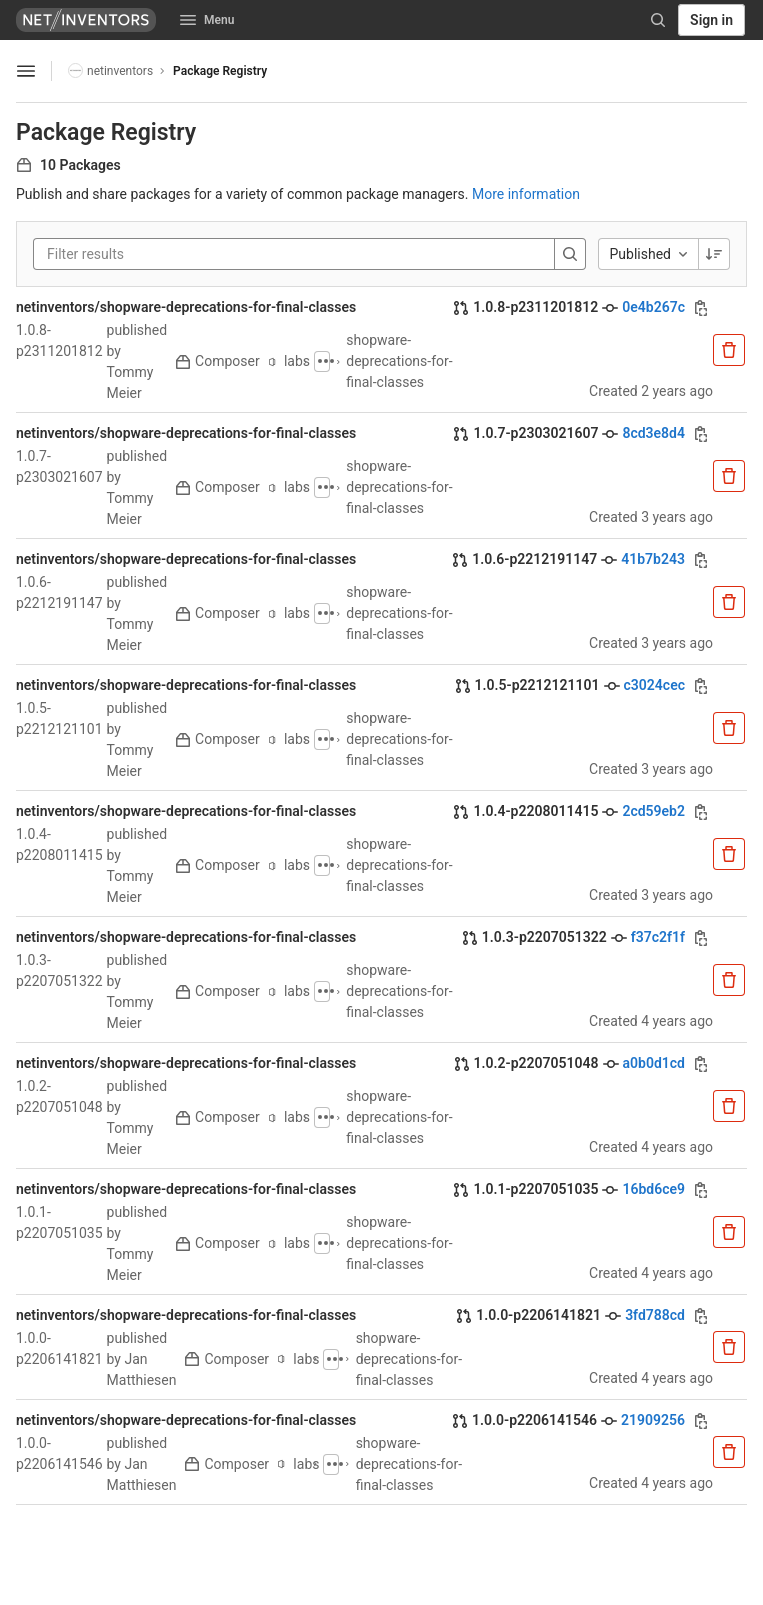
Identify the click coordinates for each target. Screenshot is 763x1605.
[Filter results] (167, 254)
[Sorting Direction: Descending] (714, 254)
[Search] (658, 20)
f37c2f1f (658, 937)
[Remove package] (729, 350)
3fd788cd (655, 1315)
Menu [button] (207, 20)
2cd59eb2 (653, 811)
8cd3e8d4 (653, 433)
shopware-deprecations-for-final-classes (399, 361)
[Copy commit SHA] (701, 308)
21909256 (653, 1420)
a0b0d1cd (654, 1063)
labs (290, 361)
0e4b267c (653, 307)
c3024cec (654, 685)
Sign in (711, 20)
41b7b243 (653, 559)
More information (526, 194)
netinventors (110, 70)
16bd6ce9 (653, 1189)
